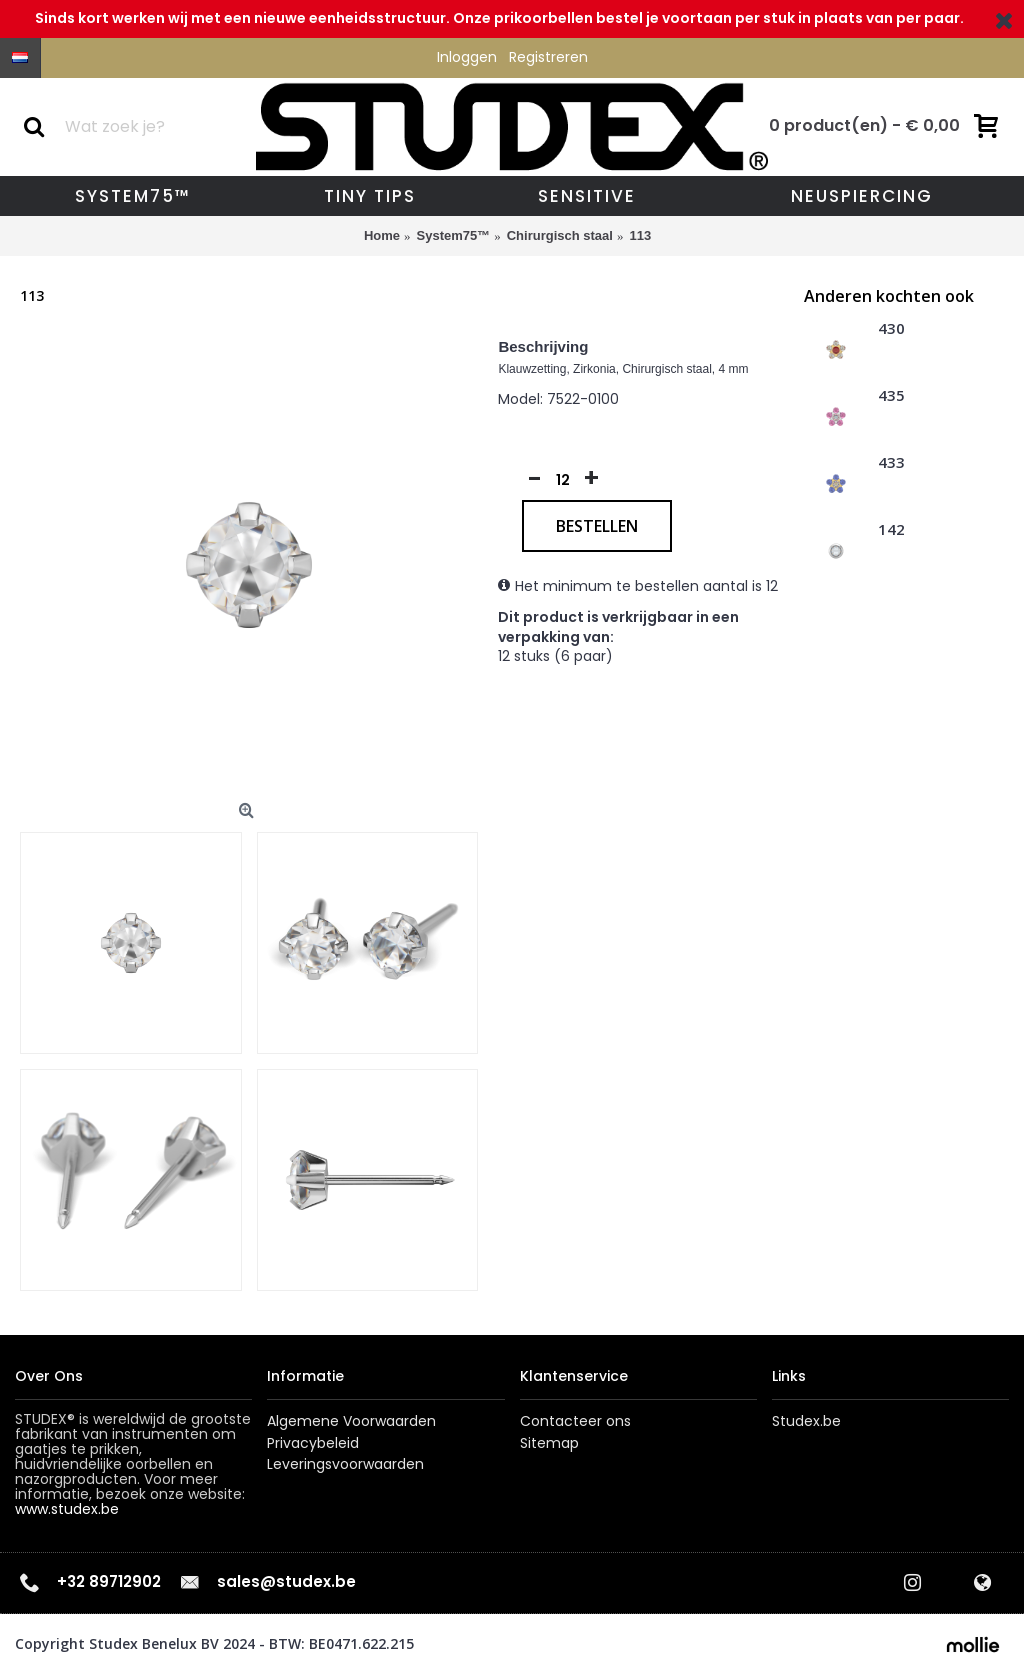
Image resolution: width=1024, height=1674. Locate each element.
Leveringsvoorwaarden (345, 1464)
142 (891, 530)
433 (891, 463)
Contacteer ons (575, 1421)
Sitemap (549, 1443)
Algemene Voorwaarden (351, 1421)
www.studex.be (67, 1509)
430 (891, 329)
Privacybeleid (313, 1443)
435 (891, 396)
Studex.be (806, 1421)
